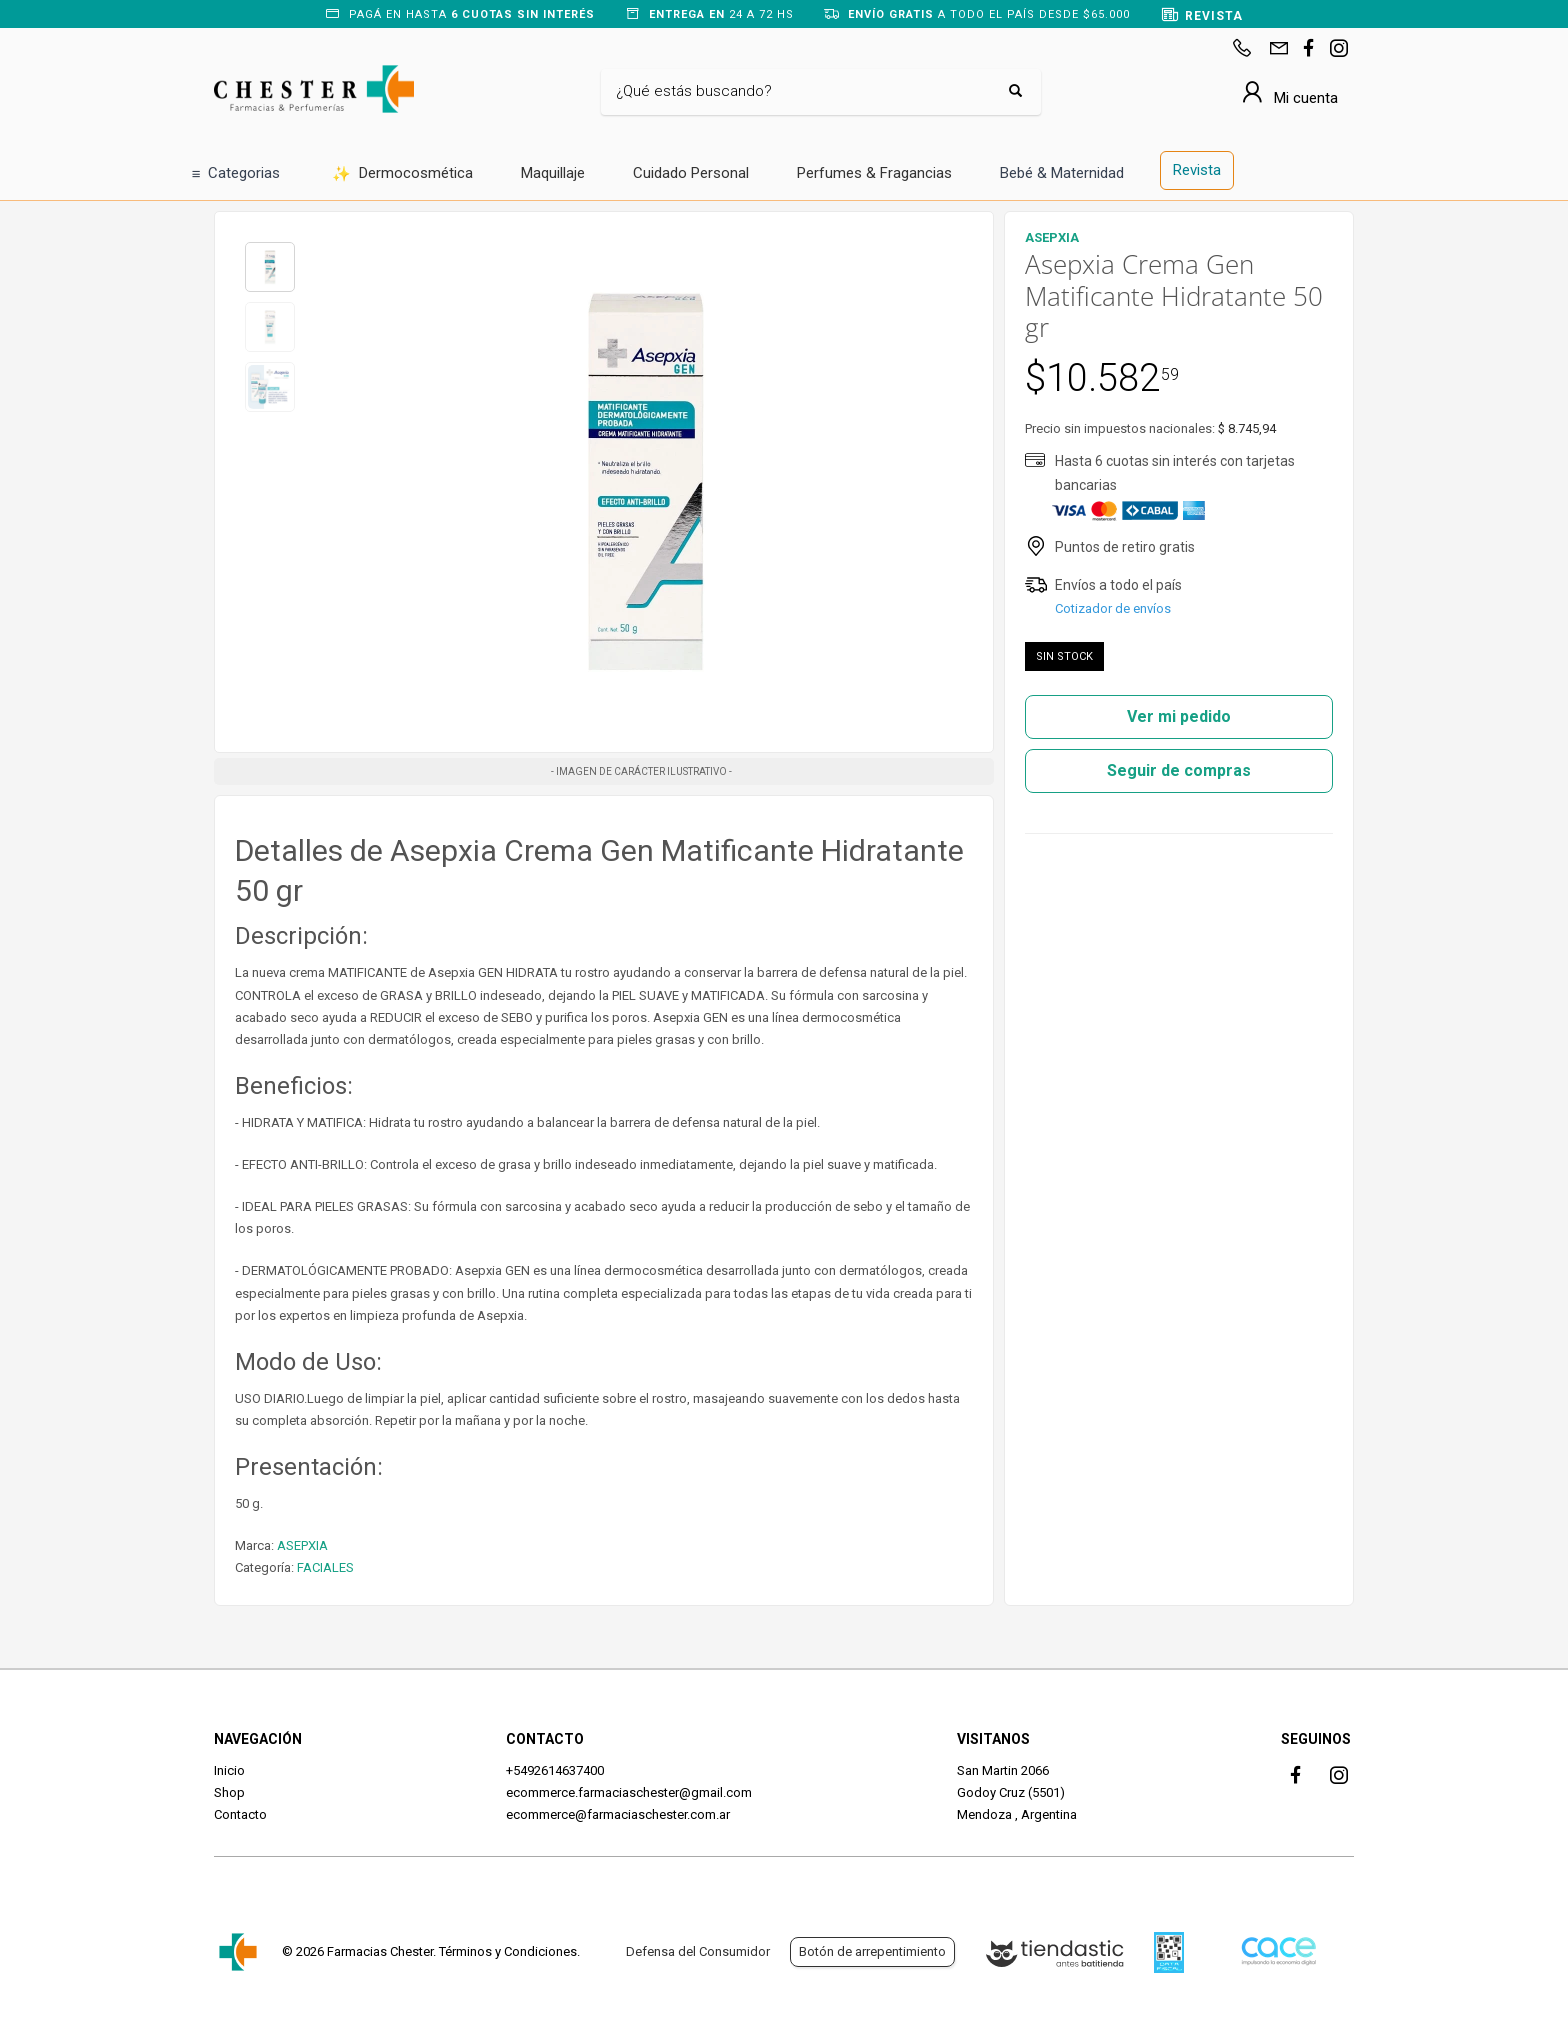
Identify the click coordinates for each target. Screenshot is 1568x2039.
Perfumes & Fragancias (874, 173)
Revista (1197, 170)
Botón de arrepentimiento (872, 1951)
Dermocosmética (402, 174)
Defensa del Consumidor (698, 1951)
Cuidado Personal (691, 173)
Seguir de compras (1179, 770)
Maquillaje (553, 173)
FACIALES (325, 1567)
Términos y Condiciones (508, 1951)
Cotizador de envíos (1113, 608)
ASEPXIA (302, 1545)
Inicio (229, 1770)
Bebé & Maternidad (1062, 173)
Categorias (236, 174)
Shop (229, 1792)
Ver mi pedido (1179, 716)
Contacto (240, 1814)
